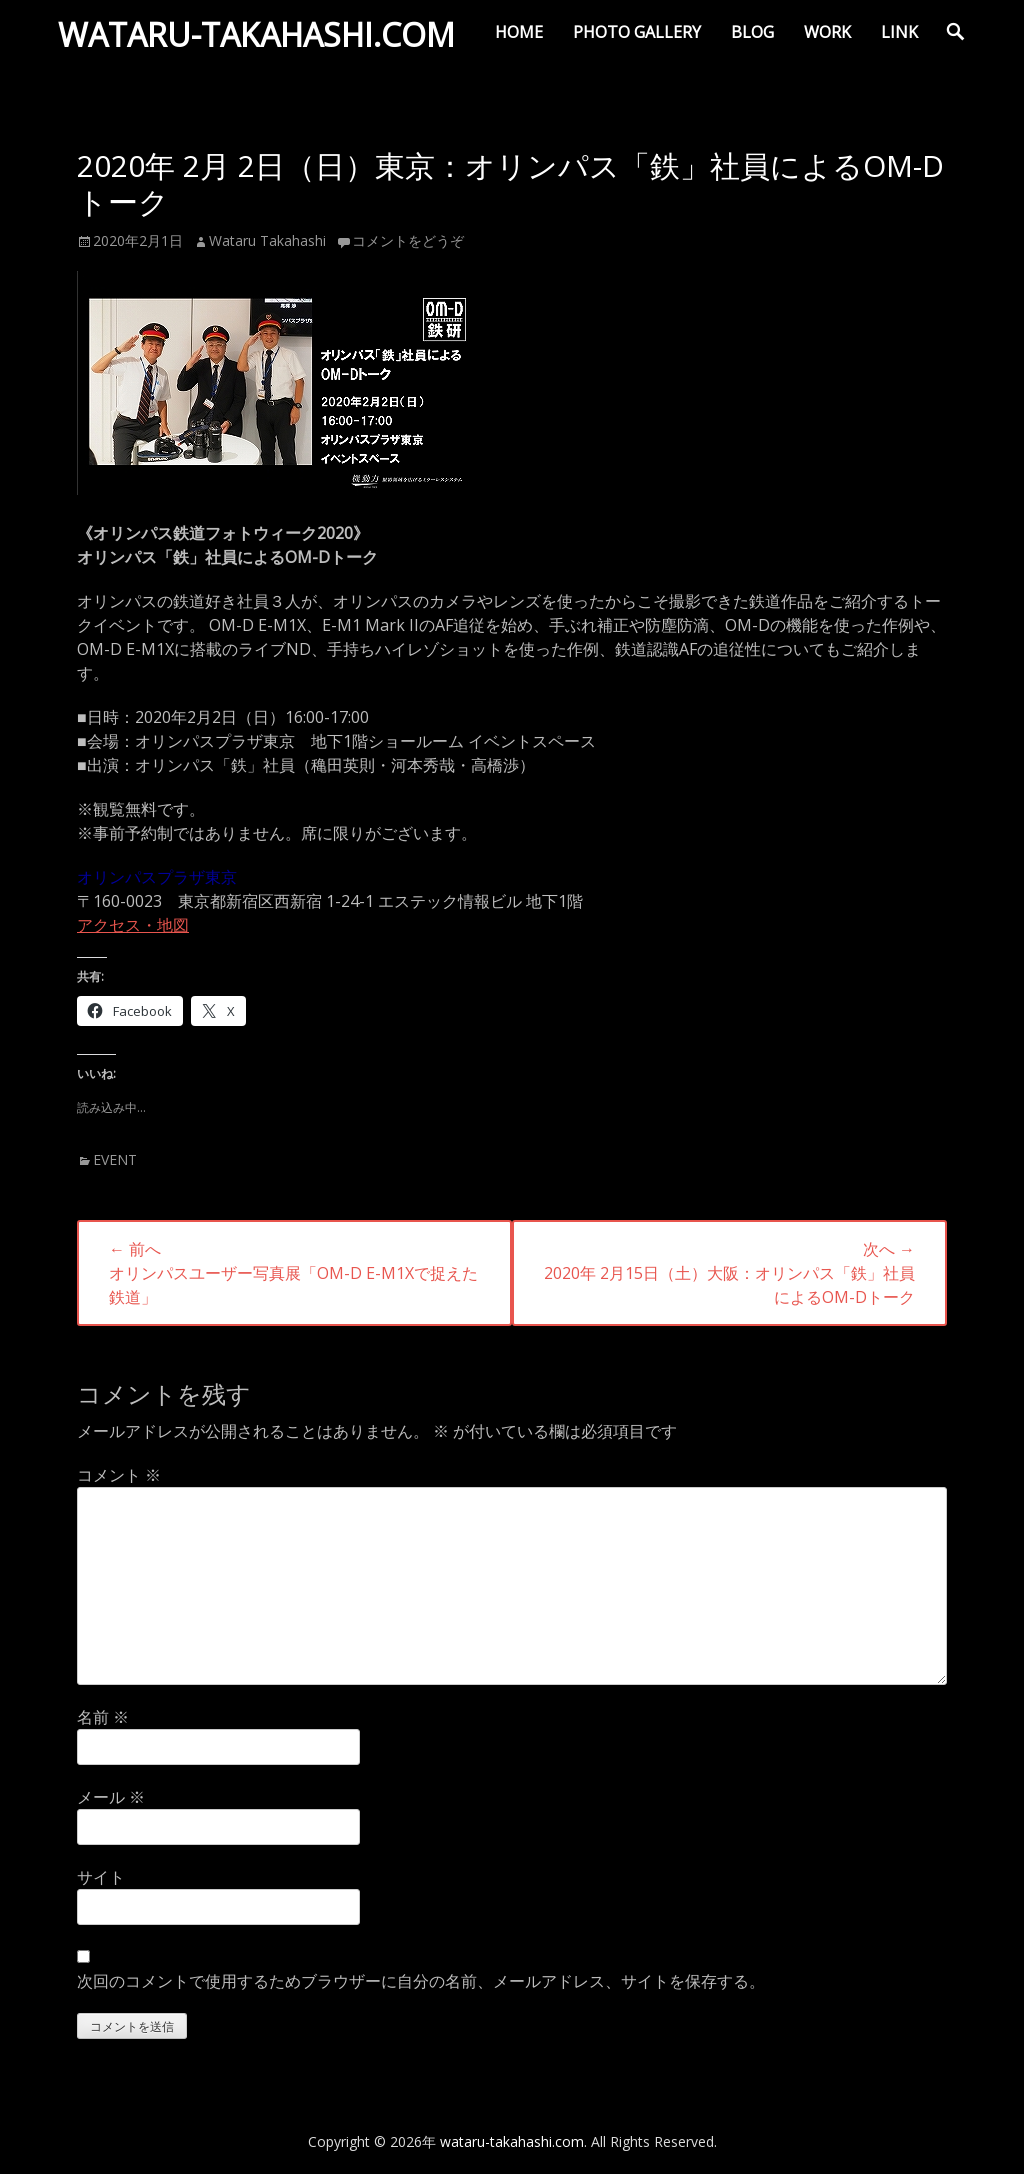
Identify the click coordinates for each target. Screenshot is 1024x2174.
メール (111, 1797)
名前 (103, 1717)
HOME (519, 32)
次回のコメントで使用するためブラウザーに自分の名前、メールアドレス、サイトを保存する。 (421, 1981)
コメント (119, 1475)
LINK (899, 32)
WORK (827, 32)
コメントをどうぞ (408, 240)
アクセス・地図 (133, 925)
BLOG (752, 32)
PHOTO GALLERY (637, 32)
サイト (101, 1877)
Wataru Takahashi (267, 240)
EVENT (115, 1159)
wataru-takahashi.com (260, 38)
